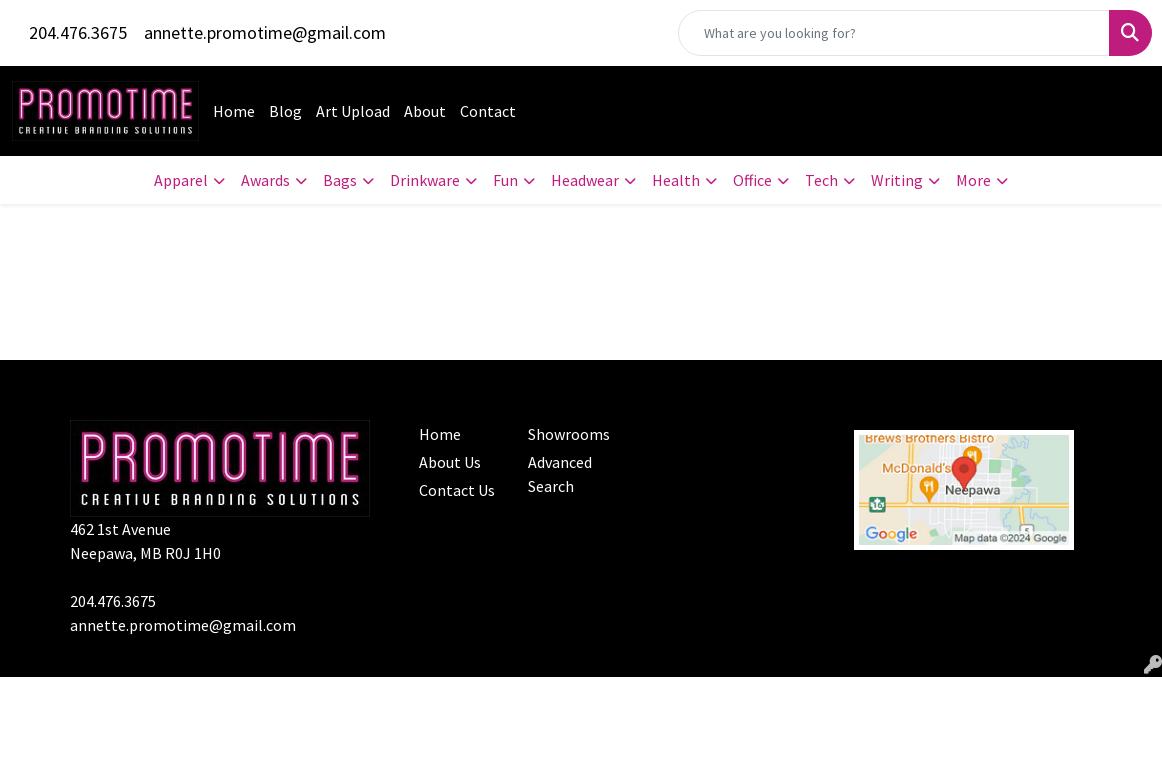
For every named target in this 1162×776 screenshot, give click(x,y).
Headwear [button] (585, 180)
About (425, 111)
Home (234, 111)
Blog (285, 111)
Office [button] (752, 180)
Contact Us (457, 490)
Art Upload (353, 111)
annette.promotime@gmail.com (265, 32)
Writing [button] (897, 180)
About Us (450, 462)
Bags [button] (340, 180)
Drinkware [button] (425, 180)
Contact (488, 111)
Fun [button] (505, 180)
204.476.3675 (78, 32)
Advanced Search (560, 474)
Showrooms (569, 434)
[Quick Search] (894, 33)
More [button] (973, 180)
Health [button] (676, 180)
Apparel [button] (181, 180)
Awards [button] (265, 180)
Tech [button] (821, 180)
